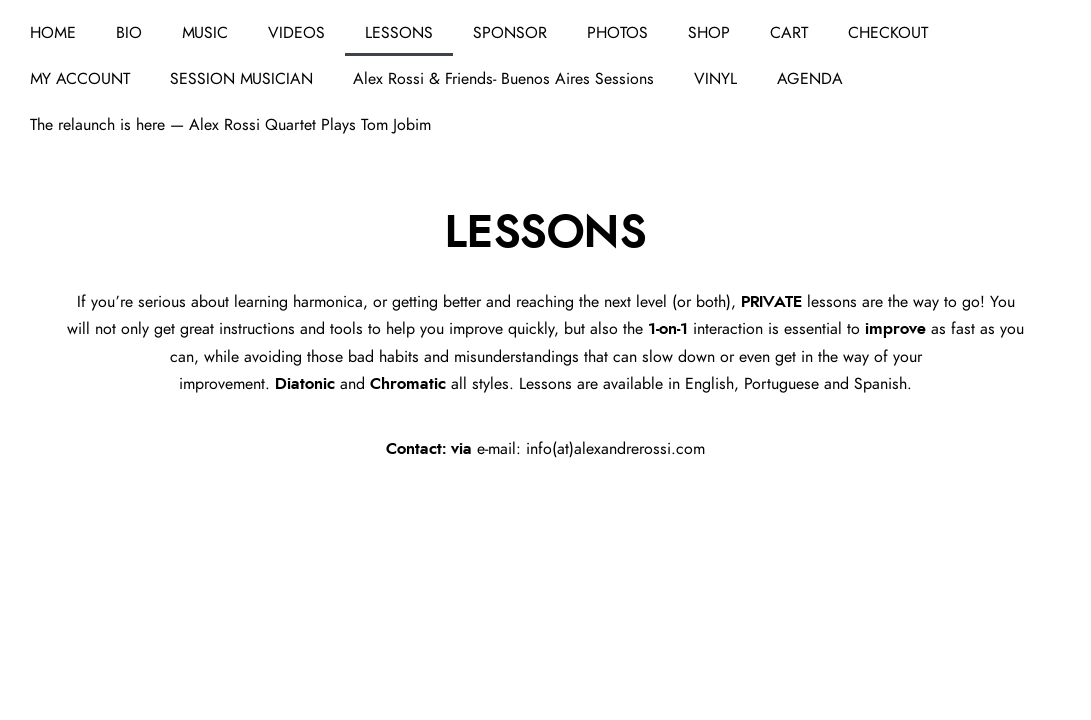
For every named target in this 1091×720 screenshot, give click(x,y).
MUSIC (205, 33)
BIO (129, 33)
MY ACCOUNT (80, 79)
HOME (53, 33)
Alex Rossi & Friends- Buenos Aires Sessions (503, 79)
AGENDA (810, 79)
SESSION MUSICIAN (241, 79)
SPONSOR (510, 33)
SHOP (709, 33)
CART (789, 33)
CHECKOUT (888, 33)
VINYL (715, 79)
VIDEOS (296, 33)
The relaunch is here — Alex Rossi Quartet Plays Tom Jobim (230, 125)
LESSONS (399, 33)
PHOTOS (617, 33)
